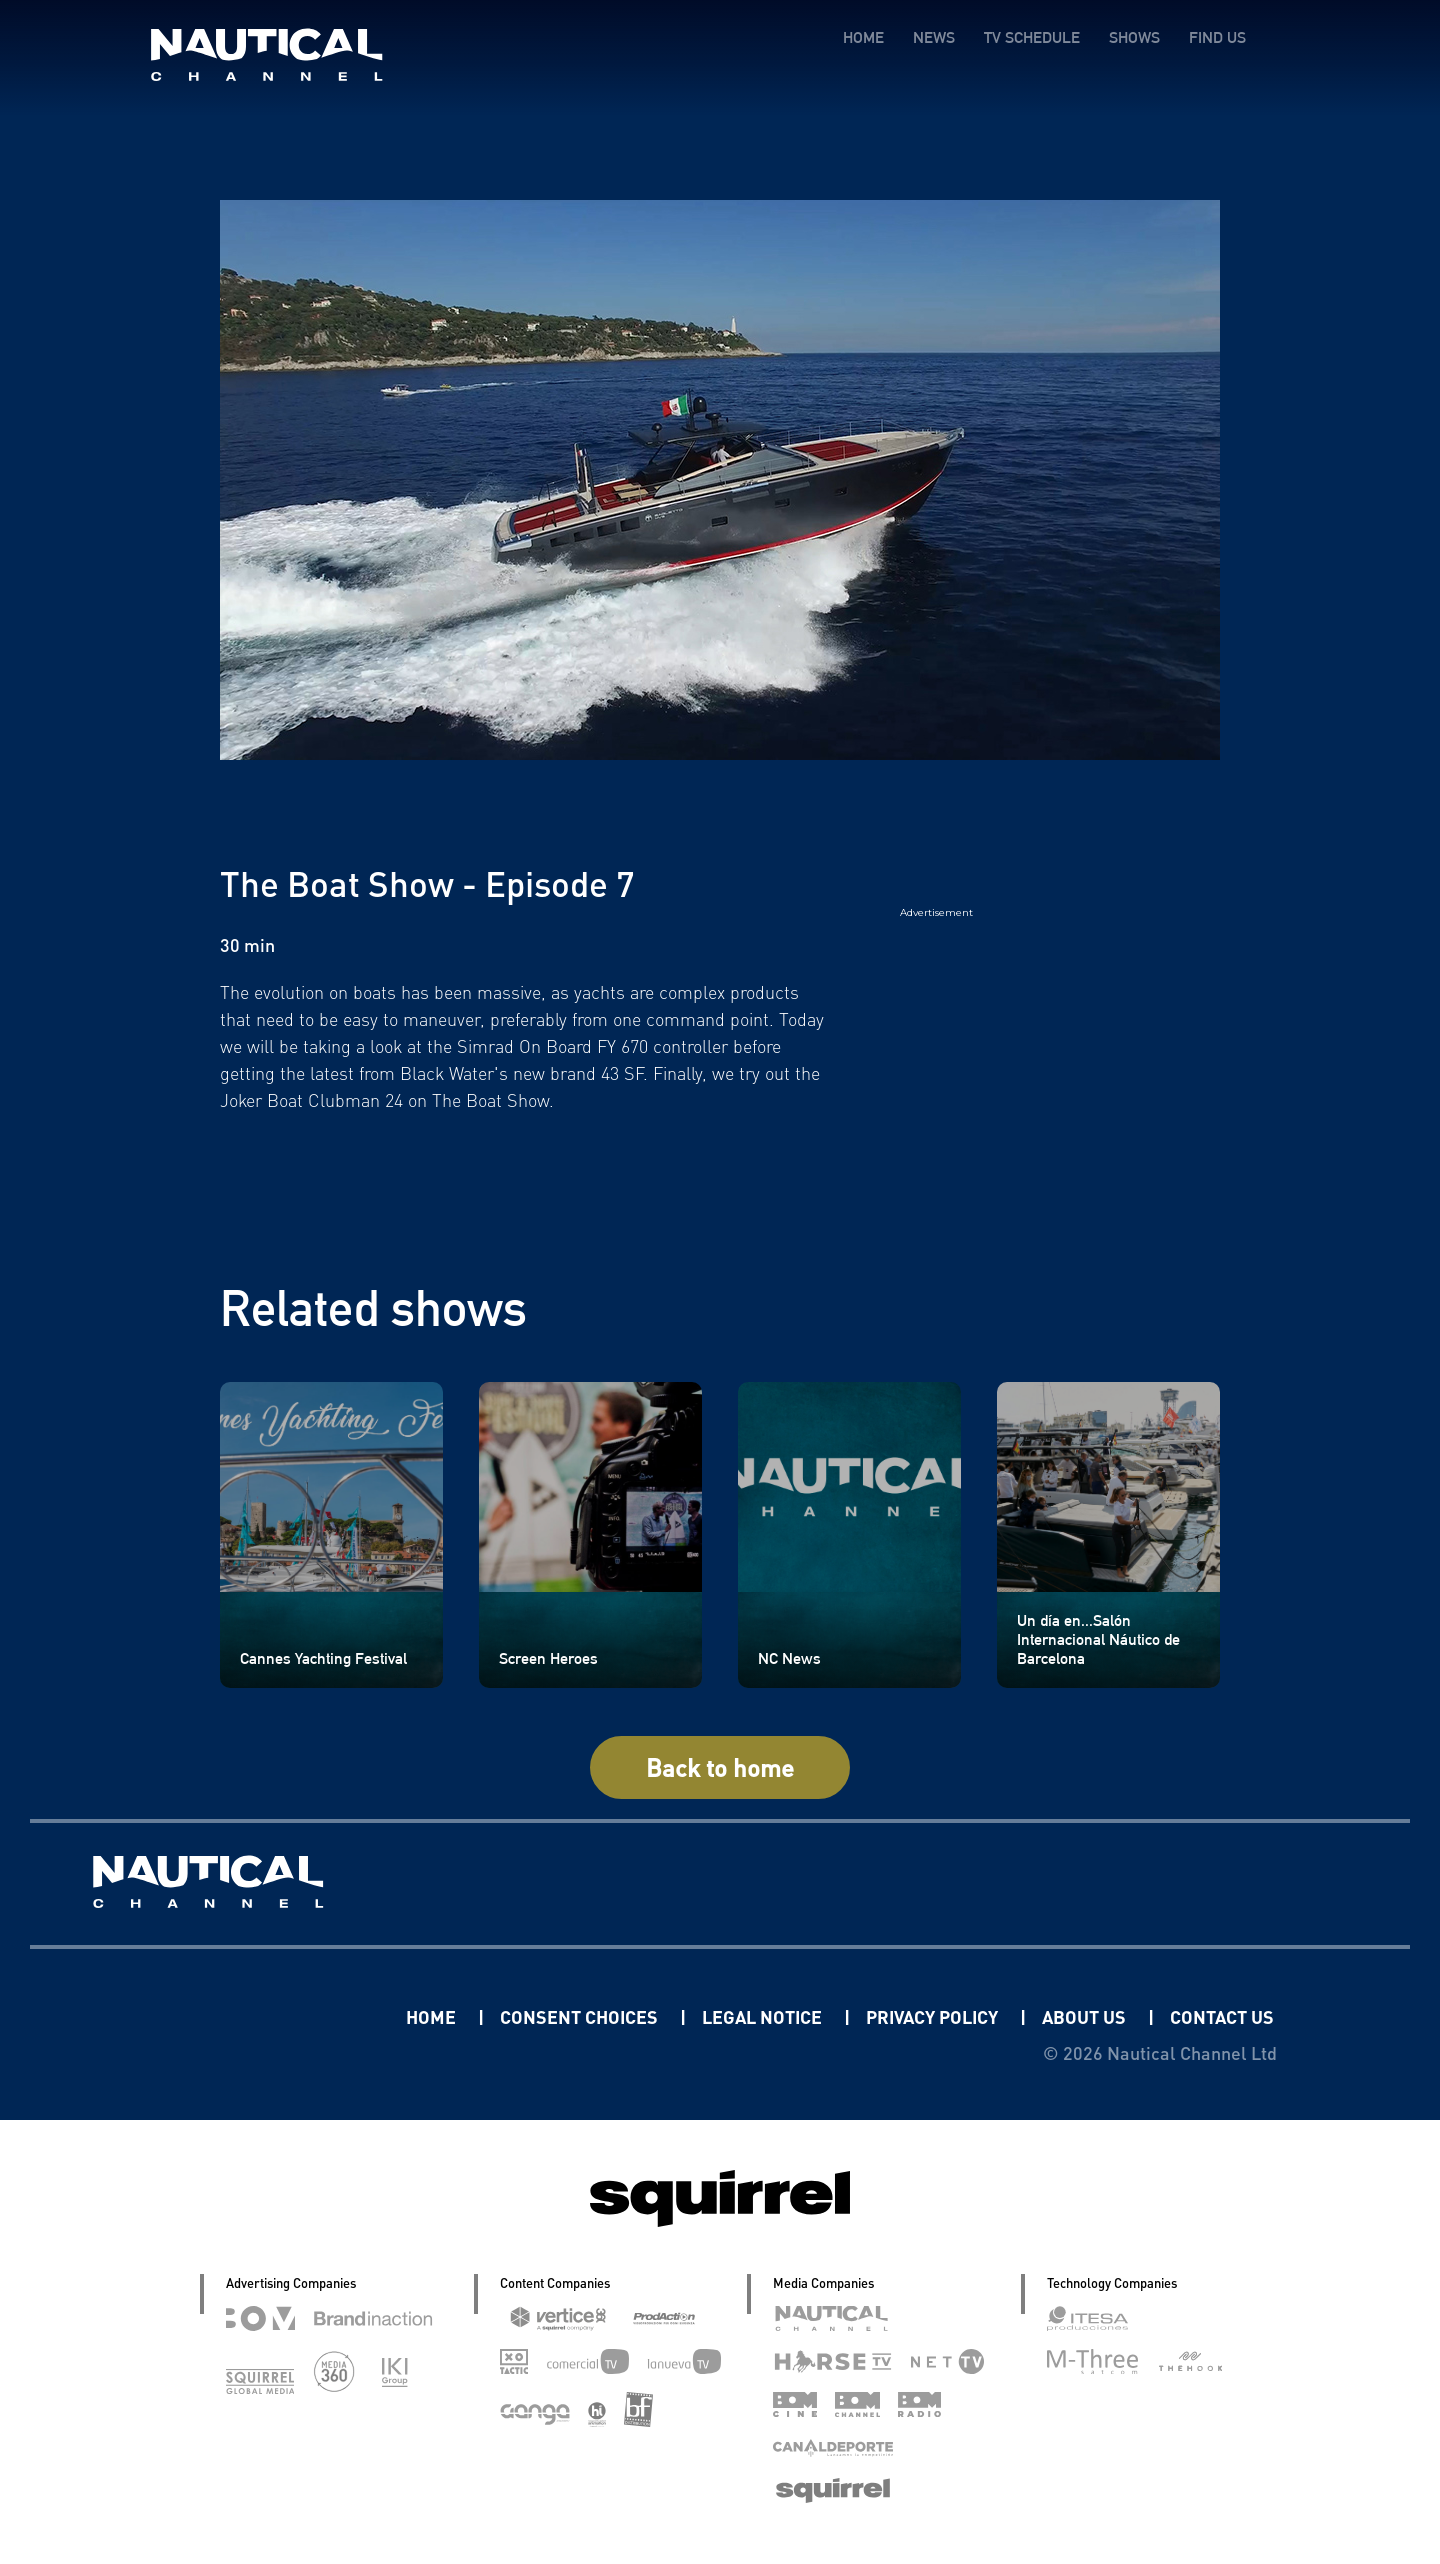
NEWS (934, 37)
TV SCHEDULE (1032, 37)
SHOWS (1134, 37)
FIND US (1217, 37)
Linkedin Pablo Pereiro (282, 2016)
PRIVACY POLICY (934, 2016)
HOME (863, 37)
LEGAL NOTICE (764, 2016)
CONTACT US (1222, 2016)
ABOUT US (1086, 2016)
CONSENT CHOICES (581, 2016)
